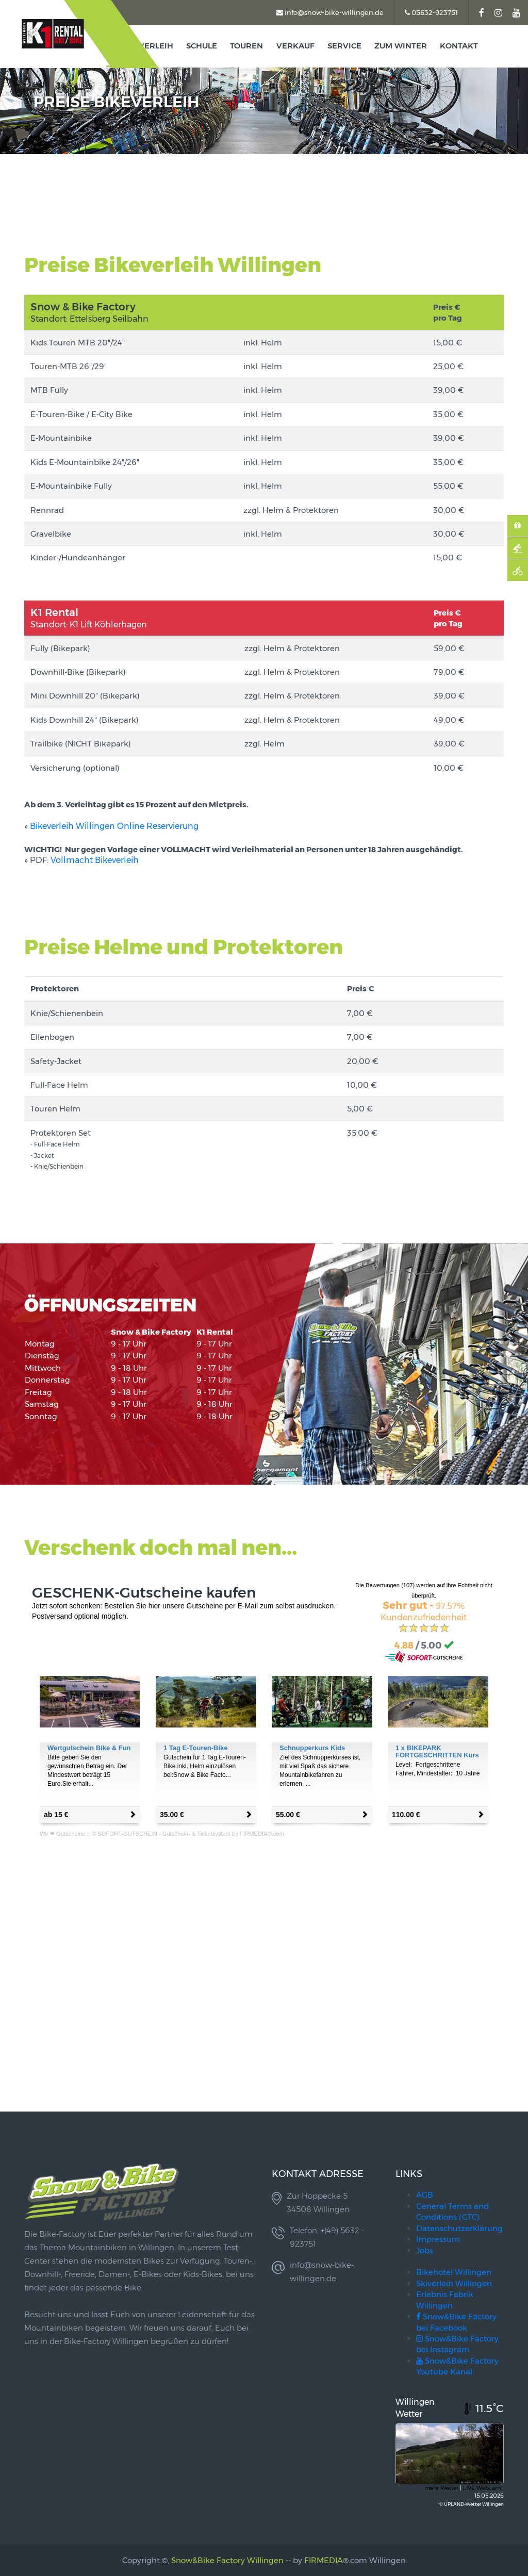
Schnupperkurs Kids (312, 1748)
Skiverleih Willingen (454, 2283)
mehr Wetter (441, 2487)
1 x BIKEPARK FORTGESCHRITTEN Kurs (437, 1751)
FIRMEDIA (323, 2560)
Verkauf (295, 46)
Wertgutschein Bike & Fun (89, 1748)
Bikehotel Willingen (453, 2272)
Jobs (424, 2250)
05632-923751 (431, 12)
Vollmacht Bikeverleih (95, 860)
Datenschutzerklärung (459, 2228)
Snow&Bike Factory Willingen (227, 2560)
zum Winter (400, 46)
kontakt (459, 46)
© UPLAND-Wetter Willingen (471, 2504)
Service (344, 46)
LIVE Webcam (482, 2487)
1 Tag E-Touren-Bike (195, 1748)
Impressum (438, 2239)
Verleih (156, 46)
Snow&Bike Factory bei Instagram (457, 2344)
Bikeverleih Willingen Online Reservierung (114, 826)
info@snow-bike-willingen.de (330, 12)
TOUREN (246, 46)
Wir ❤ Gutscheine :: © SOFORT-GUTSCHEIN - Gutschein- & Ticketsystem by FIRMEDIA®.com (162, 1834)
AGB (424, 2195)
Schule (202, 46)
